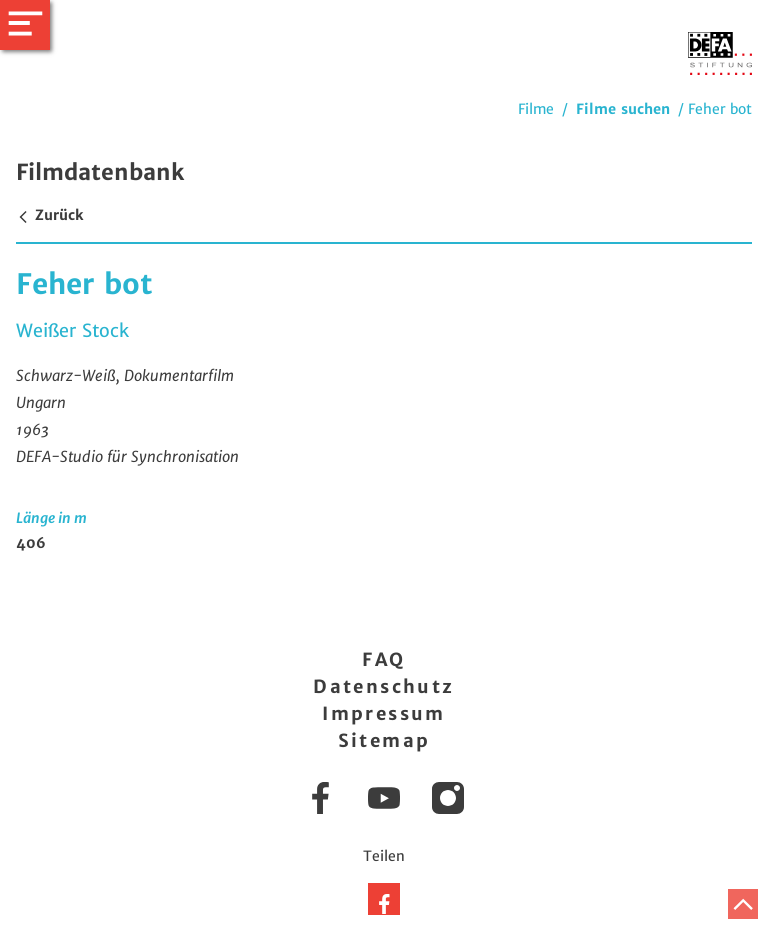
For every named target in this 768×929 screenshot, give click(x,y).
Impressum (384, 713)
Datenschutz (383, 686)
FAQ (383, 659)
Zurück (49, 215)
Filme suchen (623, 109)
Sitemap (384, 740)
